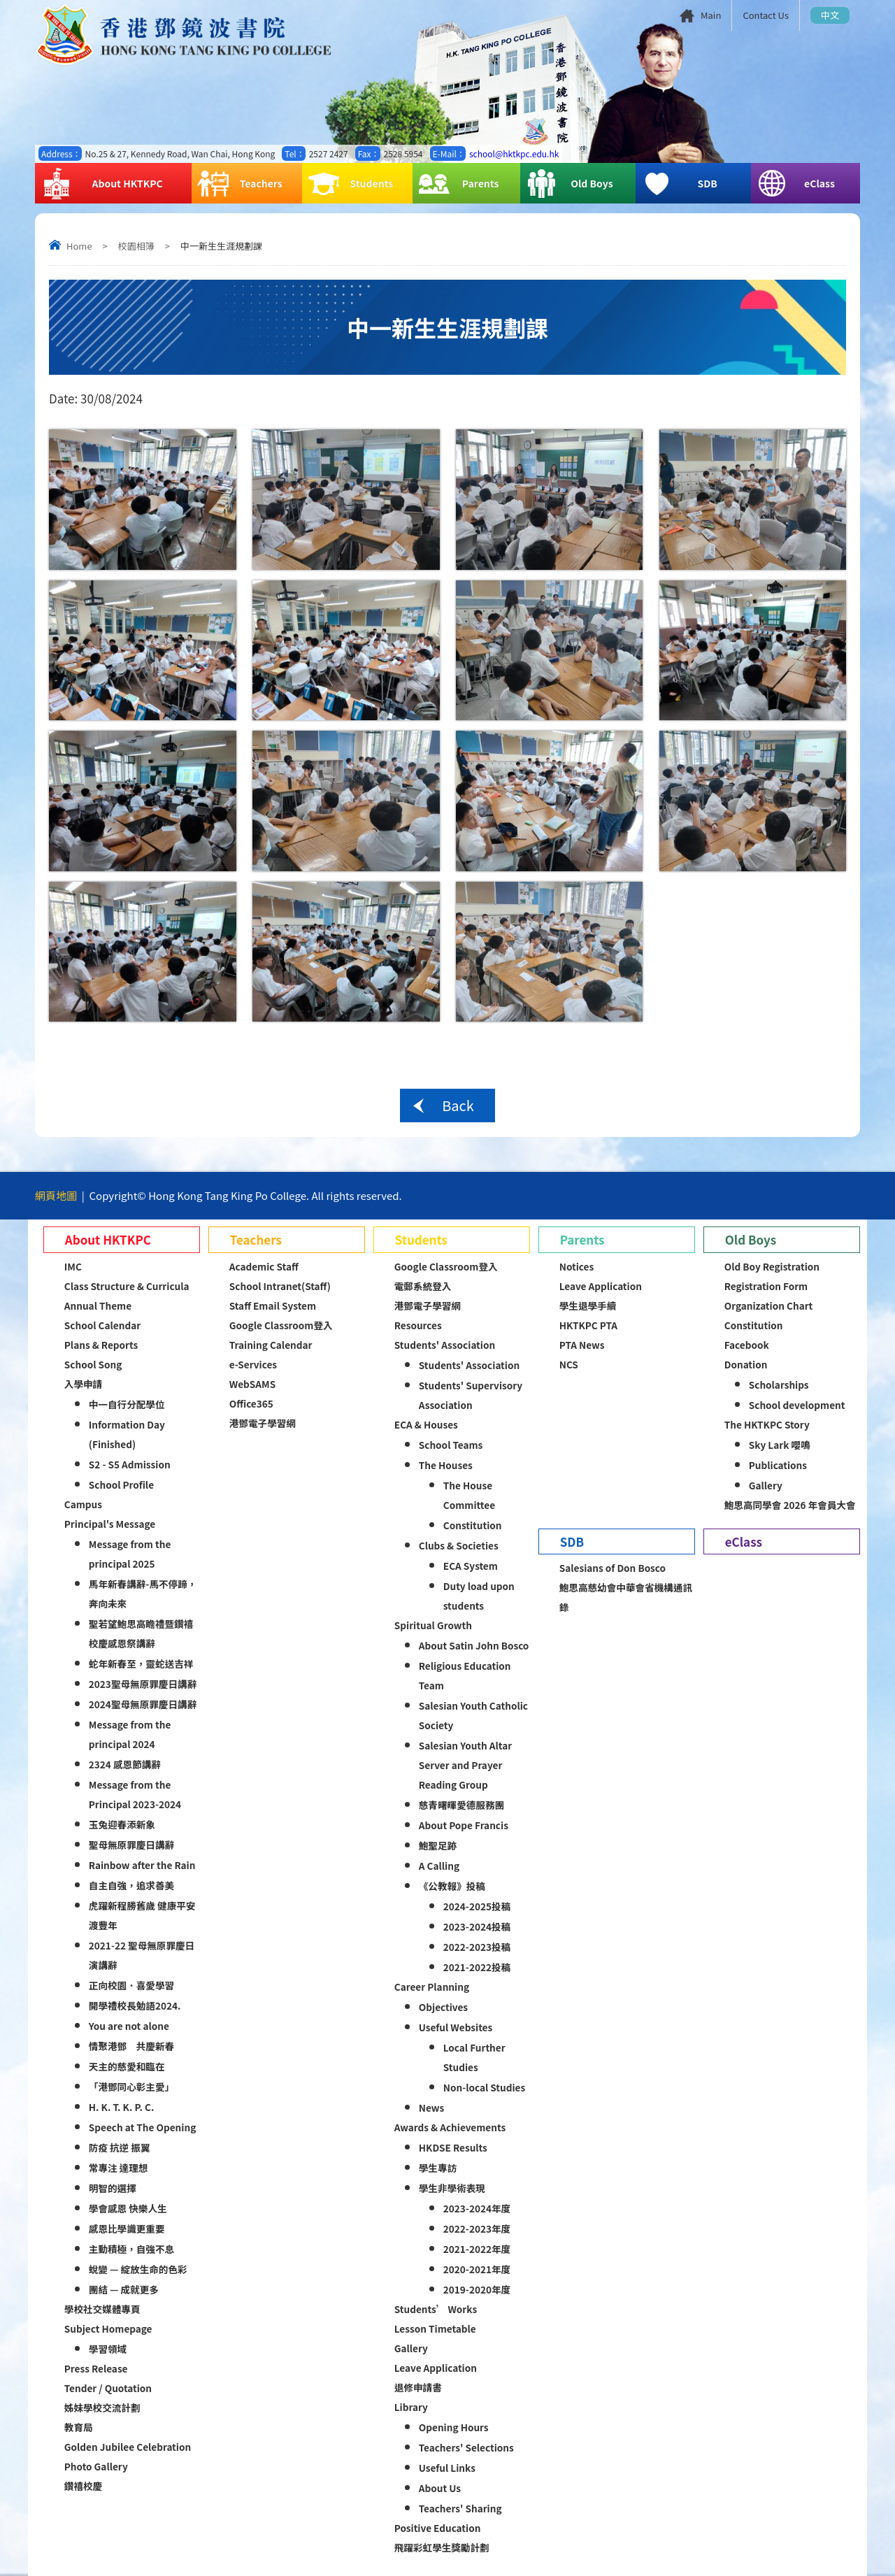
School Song (93, 1364)
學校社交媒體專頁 (102, 2309)
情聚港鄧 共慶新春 (131, 2046)
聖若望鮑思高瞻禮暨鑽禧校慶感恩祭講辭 (141, 1633)
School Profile (121, 1484)
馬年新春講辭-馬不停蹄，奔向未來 (143, 1593)
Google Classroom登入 (281, 1325)
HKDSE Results (453, 2147)
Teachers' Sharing (460, 2508)
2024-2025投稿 (476, 1906)
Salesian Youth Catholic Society (473, 1715)
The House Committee (469, 1495)
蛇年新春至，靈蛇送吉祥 (141, 1663)
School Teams (451, 1445)
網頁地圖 (56, 1195)
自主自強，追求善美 (131, 1885)
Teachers (239, 183)
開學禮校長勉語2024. (135, 2005)
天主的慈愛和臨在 (127, 2066)
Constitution (472, 1525)
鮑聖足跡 (438, 1845)
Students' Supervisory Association (470, 1395)
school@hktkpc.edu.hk (514, 153)
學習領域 (108, 2349)
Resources (418, 1325)
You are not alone (129, 2026)
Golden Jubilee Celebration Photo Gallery (127, 2456)
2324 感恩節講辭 (125, 1764)
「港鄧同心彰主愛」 (131, 2087)
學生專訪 (438, 2168)
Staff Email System (272, 1305)
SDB (679, 183)
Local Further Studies (474, 2057)
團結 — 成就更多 (124, 2289)
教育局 (78, 2427)
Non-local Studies (484, 2087)
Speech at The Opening (142, 2127)
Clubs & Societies (459, 1545)
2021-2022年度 (476, 2249)
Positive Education (437, 2528)
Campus (83, 1504)
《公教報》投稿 (452, 1886)
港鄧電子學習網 (262, 1423)
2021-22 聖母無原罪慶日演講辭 (141, 1955)
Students (350, 183)
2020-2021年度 (476, 2269)
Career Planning (431, 1987)
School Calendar (102, 1325)
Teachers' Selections (466, 2447)
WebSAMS (252, 1384)
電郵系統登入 (423, 1286)
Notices (576, 1266)
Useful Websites (455, 2027)
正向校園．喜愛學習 (131, 1985)
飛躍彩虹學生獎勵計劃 (441, 2547)
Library (411, 2407)
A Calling (439, 1866)
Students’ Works (435, 2309)
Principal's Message (109, 1524)
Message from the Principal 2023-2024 (135, 1794)
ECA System (470, 1566)
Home (79, 245)
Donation (746, 1364)
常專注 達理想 (118, 2168)
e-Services (253, 1364)
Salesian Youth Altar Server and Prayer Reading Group (465, 1764)
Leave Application (435, 2368)
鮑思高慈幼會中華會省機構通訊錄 (625, 1597)
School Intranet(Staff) (280, 1286)
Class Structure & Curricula (126, 1286)
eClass (796, 183)
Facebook (746, 1345)
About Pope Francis (463, 1825)
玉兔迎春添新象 (122, 1824)
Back (458, 1105)
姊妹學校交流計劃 (102, 2407)
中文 (830, 15)
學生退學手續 (588, 1305)
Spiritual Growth (433, 1625)
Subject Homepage (108, 2328)
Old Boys (569, 183)
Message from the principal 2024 (130, 1734)
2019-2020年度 (476, 2289)
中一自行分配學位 (127, 1404)
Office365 (251, 1403)
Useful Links (447, 2468)
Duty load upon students (479, 1595)
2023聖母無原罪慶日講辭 (142, 1684)
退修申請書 (418, 2387)
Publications (778, 1465)
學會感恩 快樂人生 (128, 2208)
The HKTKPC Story (767, 1424)
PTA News (582, 1345)
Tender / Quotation (108, 2388)
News (431, 2108)
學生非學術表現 (452, 2188)
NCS (568, 1364)
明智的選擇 (112, 2188)
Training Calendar (271, 1345)
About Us (440, 2488)
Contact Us (766, 15)
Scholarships (779, 1384)
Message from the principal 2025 (130, 1553)
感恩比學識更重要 (127, 2228)
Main (711, 15)
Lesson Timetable (435, 2328)
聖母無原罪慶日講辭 (131, 1845)
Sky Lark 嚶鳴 (779, 1445)
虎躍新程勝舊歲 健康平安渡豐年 (142, 1915)
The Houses (446, 1465)
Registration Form (766, 1286)
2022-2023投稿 (476, 1947)
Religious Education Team (465, 1675)
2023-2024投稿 (476, 1926)
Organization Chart (768, 1305)
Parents (458, 183)
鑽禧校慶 (83, 2486)
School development (797, 1405)
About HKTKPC (102, 183)
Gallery (411, 2348)
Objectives (443, 2007)
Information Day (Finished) (127, 1434)
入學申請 (83, 1384)
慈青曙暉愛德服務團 (461, 1805)
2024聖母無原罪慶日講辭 (142, 1704)
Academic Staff (264, 1266)
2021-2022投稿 (476, 1967)
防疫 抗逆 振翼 (119, 2147)
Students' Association (444, 1345)
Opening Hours (454, 2427)
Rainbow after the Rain (142, 1865)
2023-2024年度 (476, 2208)
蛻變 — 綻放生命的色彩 (138, 2269)
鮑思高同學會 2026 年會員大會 (790, 1505)
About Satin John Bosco (474, 1645)
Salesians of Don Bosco (612, 1568)
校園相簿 (136, 245)
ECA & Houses (426, 1424)
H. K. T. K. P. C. (122, 2107)
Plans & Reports (101, 1345)
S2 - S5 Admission (130, 1464)
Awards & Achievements (450, 2127)
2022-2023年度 (476, 2228)
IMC (73, 1266)
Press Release (96, 2368)
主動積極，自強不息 (131, 2249)
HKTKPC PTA (588, 1325)
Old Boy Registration (771, 1266)
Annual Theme (97, 1305)
